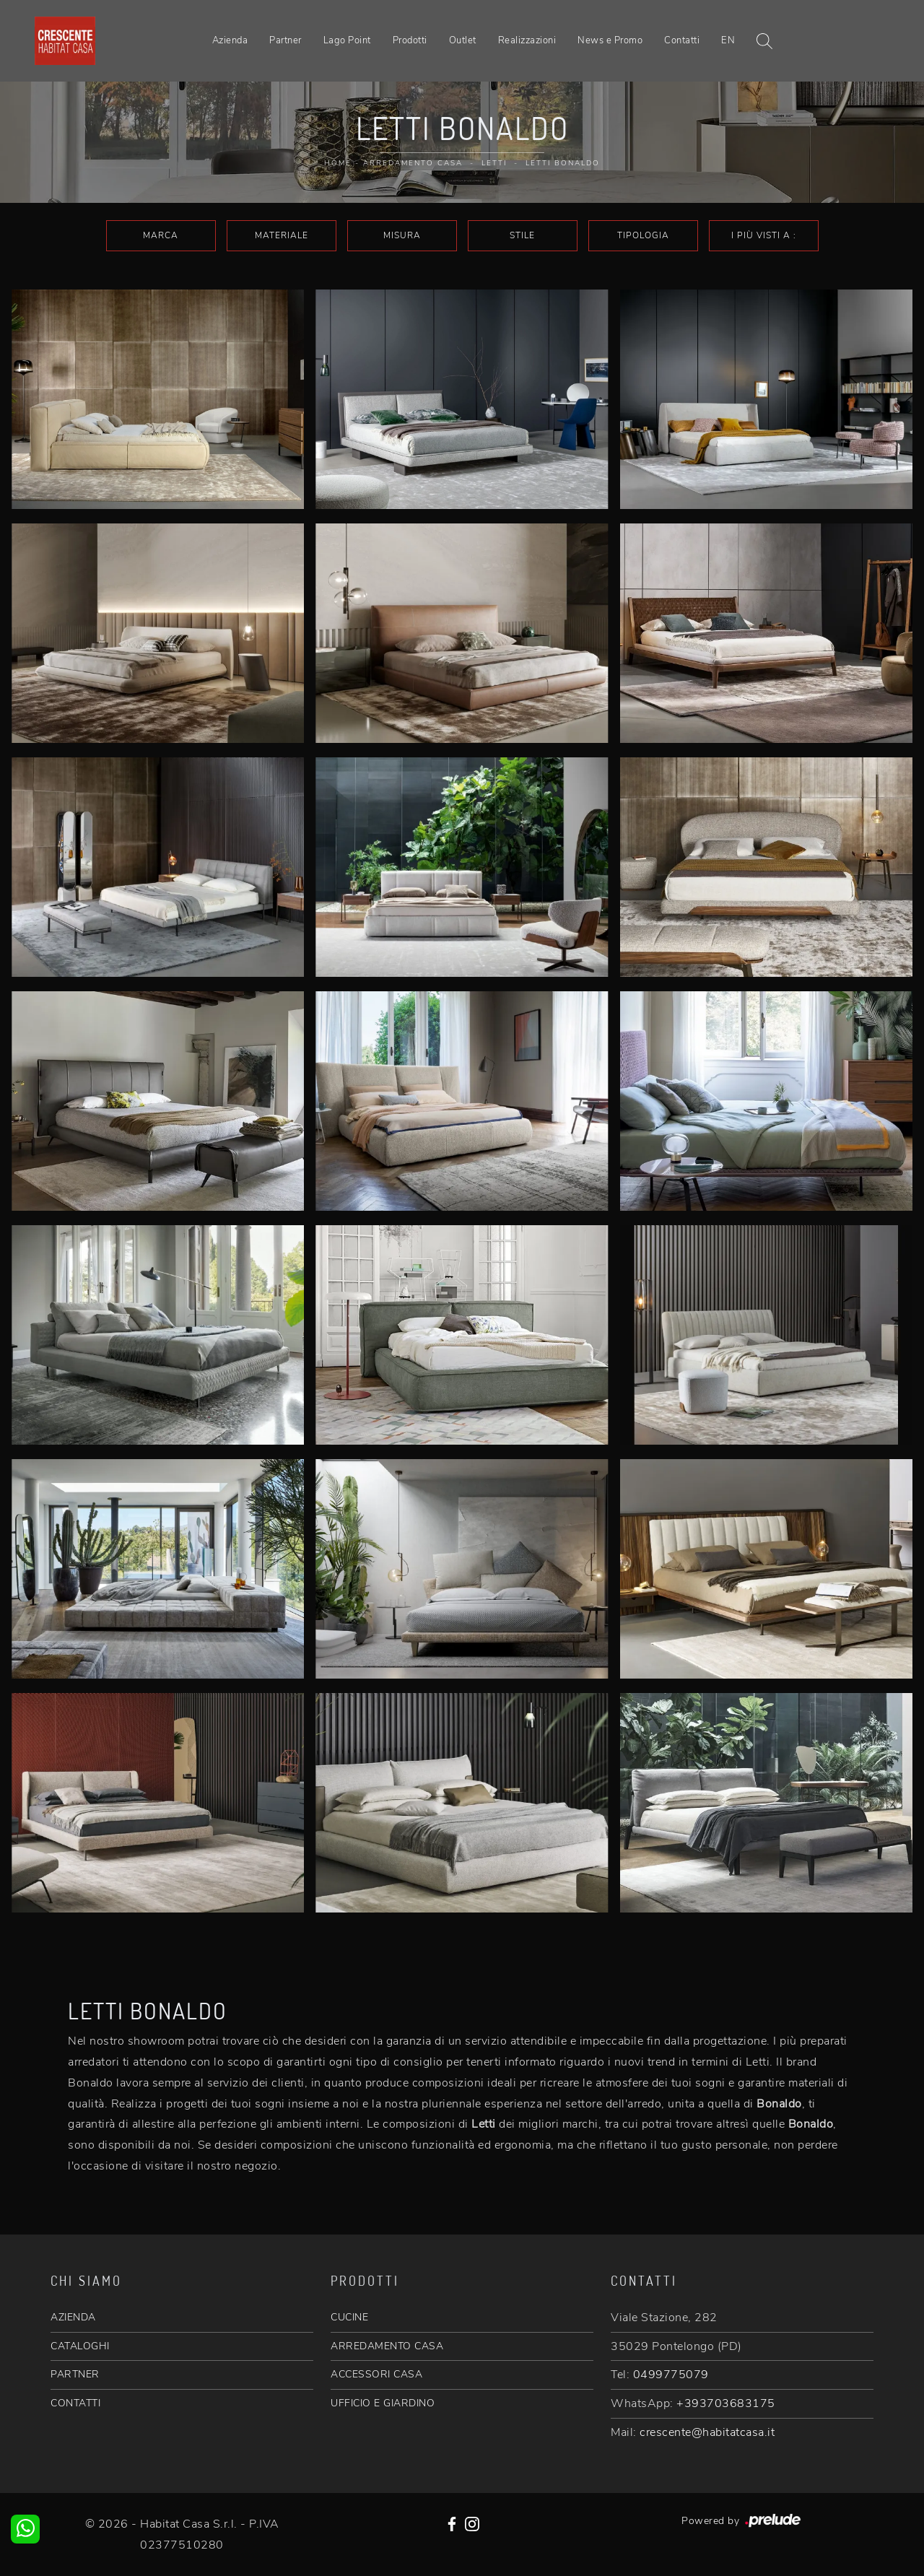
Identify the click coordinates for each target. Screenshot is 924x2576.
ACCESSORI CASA (376, 2374)
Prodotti (410, 40)
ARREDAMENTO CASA (387, 2346)
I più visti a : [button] (763, 235)
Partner (285, 40)
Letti (494, 163)
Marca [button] (160, 235)
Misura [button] (402, 235)
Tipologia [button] (643, 235)
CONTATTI (75, 2403)
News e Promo (610, 40)
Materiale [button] (281, 235)
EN (728, 40)
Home (338, 163)
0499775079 (671, 2375)
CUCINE (349, 2317)
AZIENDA (73, 2317)
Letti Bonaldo (563, 163)
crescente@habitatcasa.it (707, 2432)
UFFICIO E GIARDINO (383, 2403)
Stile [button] (522, 235)
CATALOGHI (80, 2346)
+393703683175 (725, 2403)
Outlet (462, 40)
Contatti (681, 40)
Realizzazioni (527, 40)
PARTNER (75, 2374)
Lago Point (347, 40)
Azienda (230, 40)
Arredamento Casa (413, 163)
